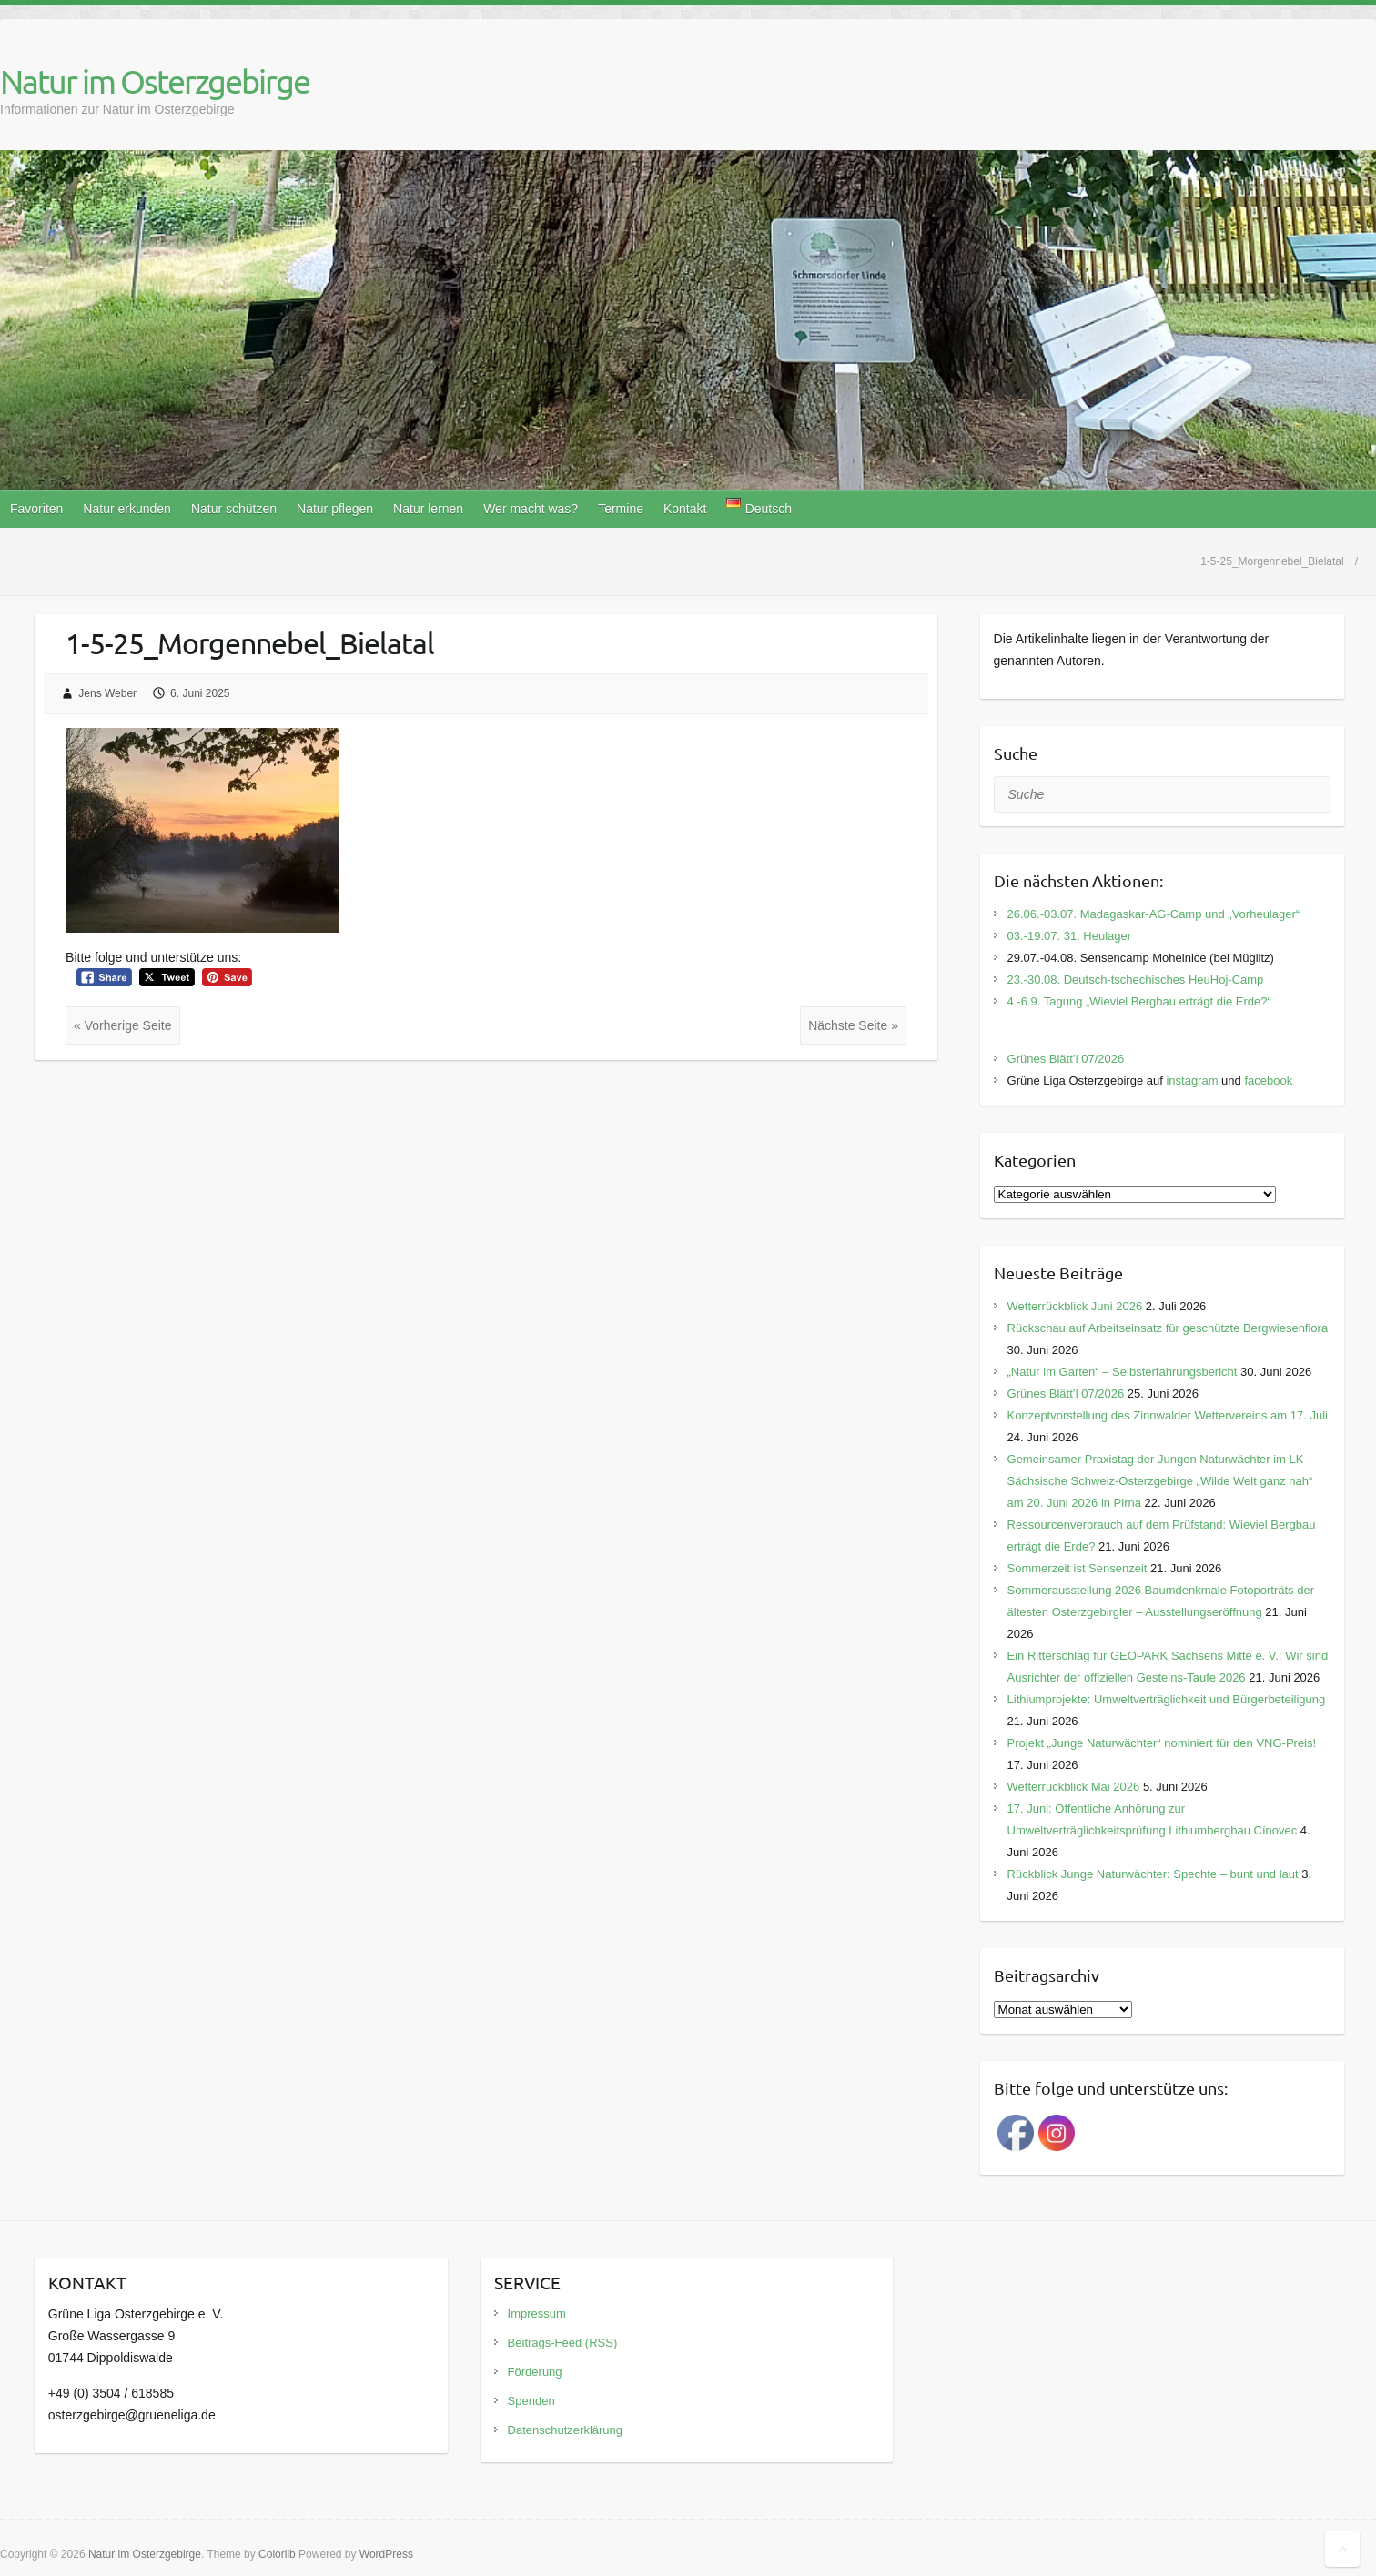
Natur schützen (234, 508)
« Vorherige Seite (122, 1025)
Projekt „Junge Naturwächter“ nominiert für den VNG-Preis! (1162, 1743)
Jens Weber (107, 693)
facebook (1268, 1080)
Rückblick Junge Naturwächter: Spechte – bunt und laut (1153, 1874)
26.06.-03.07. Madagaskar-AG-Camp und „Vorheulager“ (1153, 914)
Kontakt (684, 508)
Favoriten (36, 508)
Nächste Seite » (853, 1025)
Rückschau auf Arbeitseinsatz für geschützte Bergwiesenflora (1168, 1328)
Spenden (531, 2401)
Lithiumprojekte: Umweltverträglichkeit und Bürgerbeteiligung (1166, 1699)
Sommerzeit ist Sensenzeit (1077, 1568)
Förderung (535, 2372)
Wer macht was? (530, 508)
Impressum (537, 2313)
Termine (620, 508)
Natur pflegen (335, 508)
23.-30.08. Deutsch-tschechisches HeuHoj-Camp (1135, 979)
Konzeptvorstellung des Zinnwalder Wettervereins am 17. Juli (1167, 1415)
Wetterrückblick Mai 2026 (1073, 1786)
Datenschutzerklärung (565, 2430)
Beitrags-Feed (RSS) (563, 2342)
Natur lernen (428, 508)
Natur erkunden (127, 508)
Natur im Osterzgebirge (154, 81)
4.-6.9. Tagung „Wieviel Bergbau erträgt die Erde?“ (1139, 1001)
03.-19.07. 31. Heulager (1069, 936)
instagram (1192, 1080)
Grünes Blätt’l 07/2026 (1066, 1059)
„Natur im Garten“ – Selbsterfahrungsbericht (1122, 1372)
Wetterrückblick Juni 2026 (1075, 1306)
